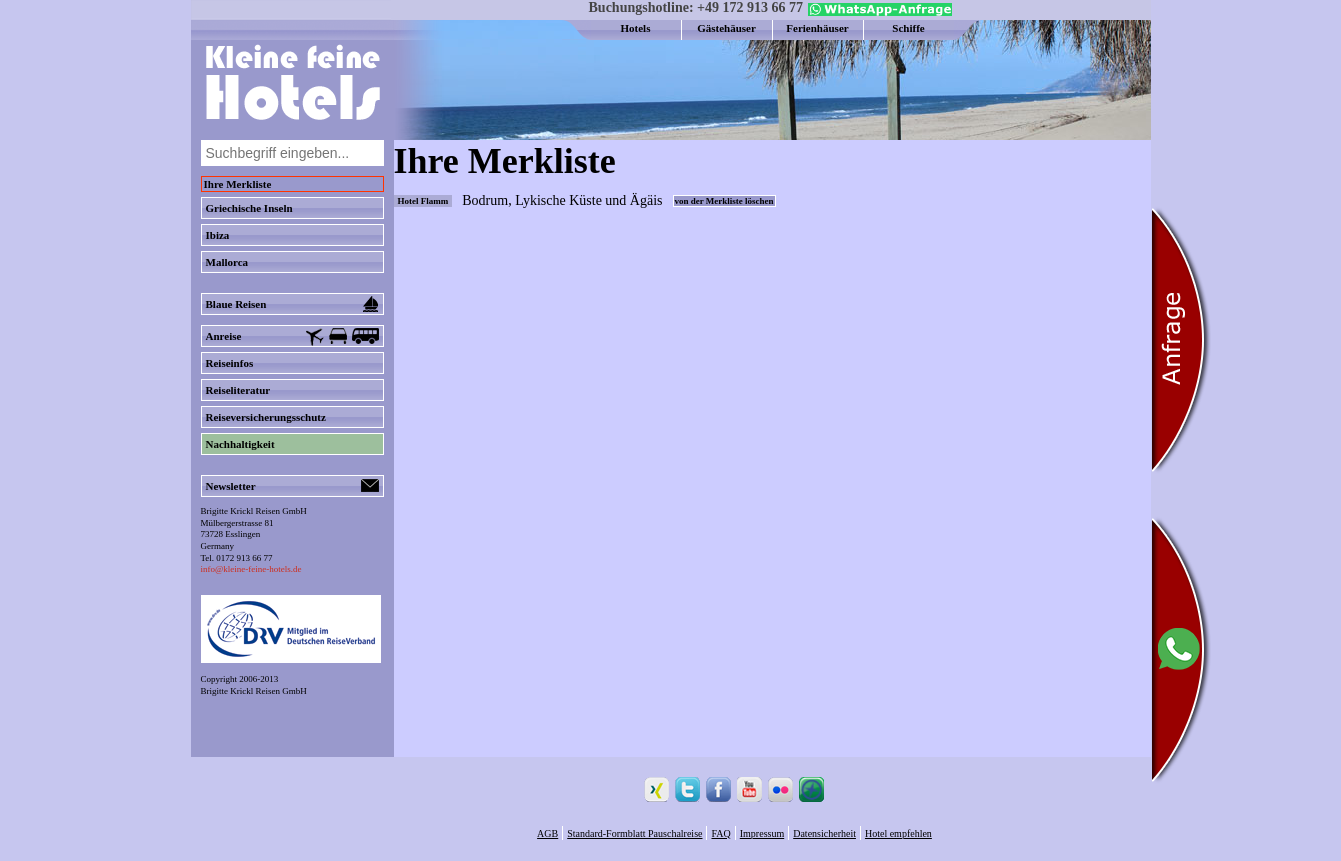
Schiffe (908, 28)
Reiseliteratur (238, 390)
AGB (547, 833)
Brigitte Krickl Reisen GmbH (254, 691)
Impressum (762, 833)
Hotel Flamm (423, 201)
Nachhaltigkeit (240, 444)
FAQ (720, 833)
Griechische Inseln (249, 208)
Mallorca (227, 262)
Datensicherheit (824, 833)
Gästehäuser (726, 28)
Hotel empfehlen (898, 833)
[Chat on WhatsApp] (877, 12)
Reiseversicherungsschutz (266, 417)
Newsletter (292, 486)
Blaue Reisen (292, 304)
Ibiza (218, 235)
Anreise (292, 337)
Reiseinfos (230, 363)
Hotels (636, 28)
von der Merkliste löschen (724, 201)
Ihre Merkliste (238, 184)
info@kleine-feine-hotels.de (251, 569)
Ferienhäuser (817, 28)
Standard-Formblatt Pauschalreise (634, 833)
